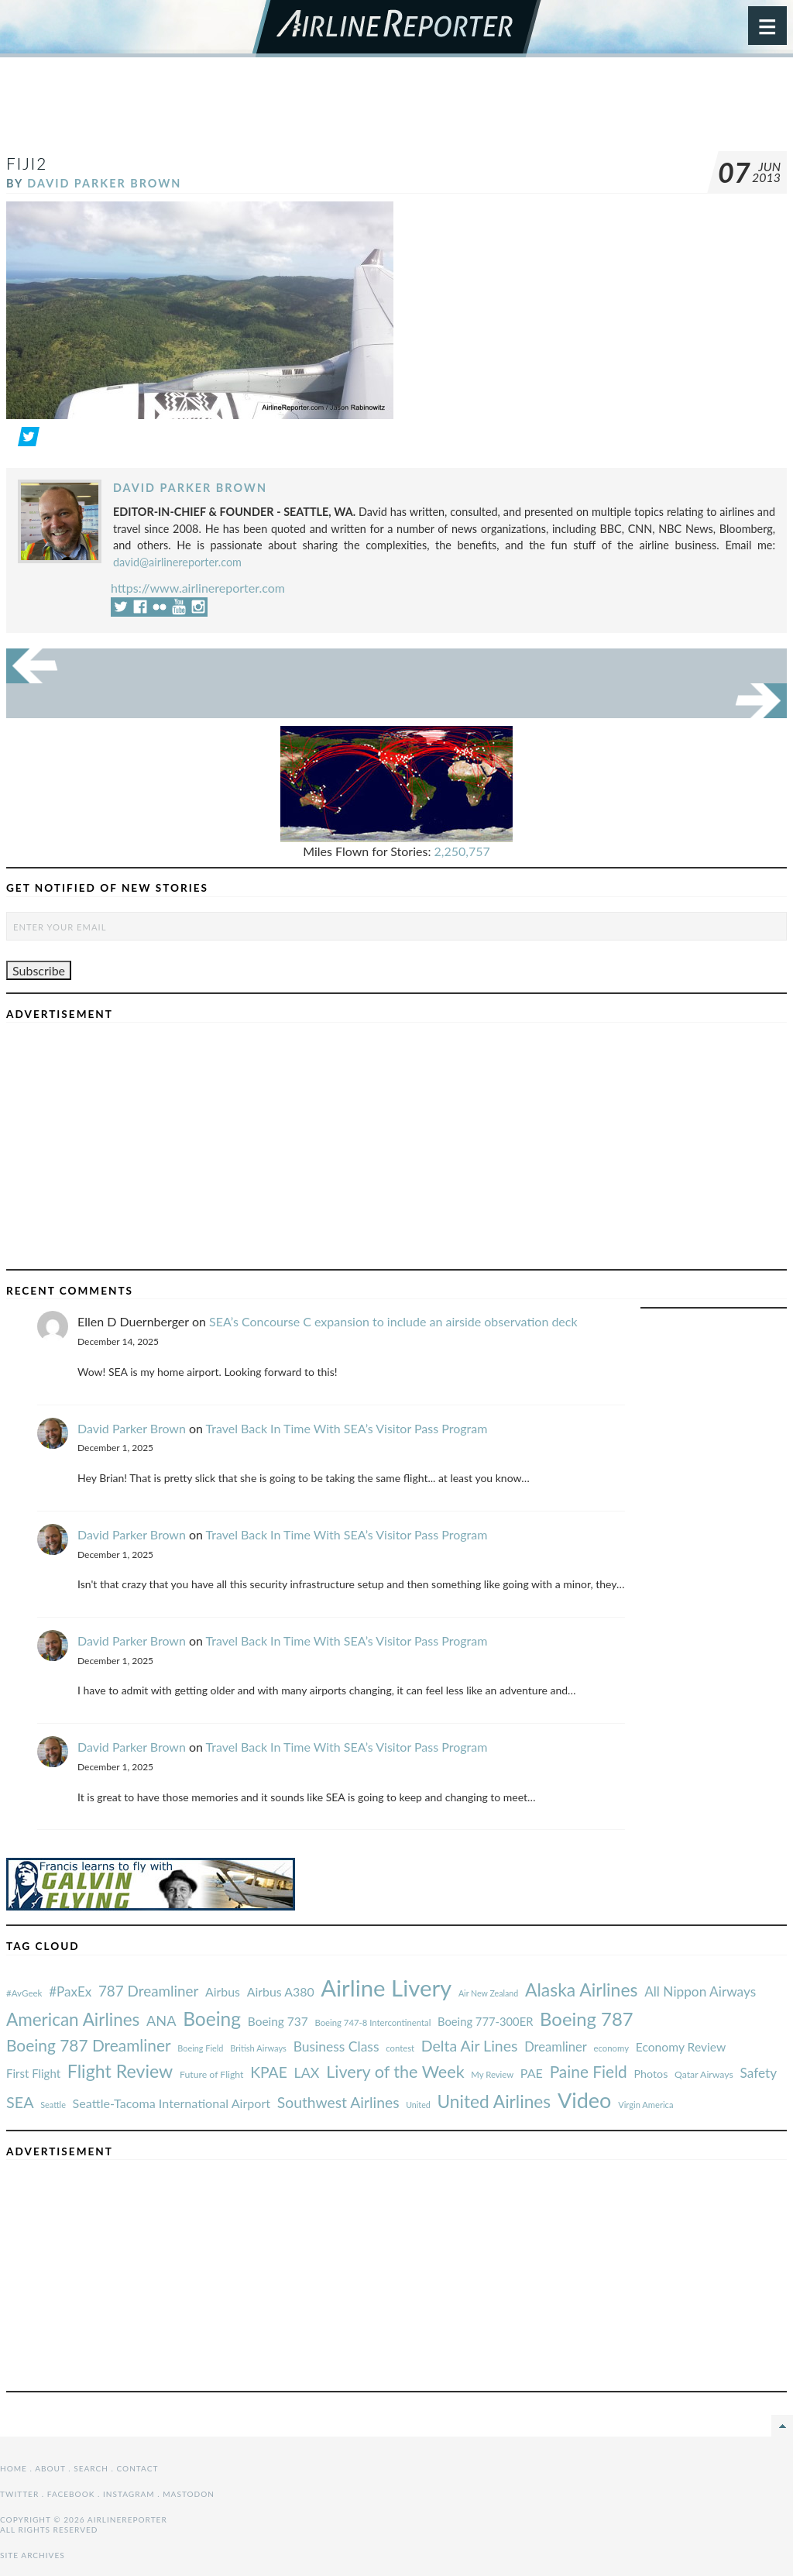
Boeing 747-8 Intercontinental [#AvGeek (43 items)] (372, 2022)
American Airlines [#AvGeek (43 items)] (72, 2019)
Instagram (129, 2494)
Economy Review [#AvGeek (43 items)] (681, 2047)
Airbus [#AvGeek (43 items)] (222, 1991)
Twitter (19, 2494)
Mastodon (189, 2494)
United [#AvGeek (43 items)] (418, 2105)
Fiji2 (26, 163)
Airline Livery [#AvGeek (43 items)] (386, 1987)
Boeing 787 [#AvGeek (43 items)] (586, 2018)
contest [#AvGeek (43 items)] (400, 2048)
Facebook (71, 2494)
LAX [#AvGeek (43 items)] (307, 2072)
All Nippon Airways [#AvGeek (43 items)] (700, 1991)
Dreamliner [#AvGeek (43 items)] (555, 2047)
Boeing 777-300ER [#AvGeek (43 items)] (485, 2021)
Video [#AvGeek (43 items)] (585, 2100)
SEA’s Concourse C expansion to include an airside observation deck (393, 1321)
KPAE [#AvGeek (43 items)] (268, 2072)
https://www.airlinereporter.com (198, 587)
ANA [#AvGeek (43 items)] (161, 2020)
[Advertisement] (396, 111)
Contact (138, 2468)
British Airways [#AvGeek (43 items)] (258, 2048)
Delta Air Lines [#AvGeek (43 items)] (469, 2046)
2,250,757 (462, 851)
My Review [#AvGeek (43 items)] (492, 2074)
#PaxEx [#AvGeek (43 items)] (70, 1991)
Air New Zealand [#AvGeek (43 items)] (488, 1993)
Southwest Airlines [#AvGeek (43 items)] (338, 2102)
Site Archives (32, 2555)
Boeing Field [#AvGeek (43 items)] (200, 2048)
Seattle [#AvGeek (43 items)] (53, 2105)
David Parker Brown (104, 183)
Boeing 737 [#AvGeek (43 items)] (278, 2021)
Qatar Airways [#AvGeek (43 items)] (704, 2074)
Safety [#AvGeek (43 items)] (758, 2073)
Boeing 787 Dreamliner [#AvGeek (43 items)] (88, 2045)
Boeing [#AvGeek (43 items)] (212, 2018)
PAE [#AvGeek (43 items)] (531, 2072)
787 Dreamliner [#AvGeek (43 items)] (148, 1991)
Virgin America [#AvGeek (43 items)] (645, 2105)
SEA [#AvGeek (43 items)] (20, 2102)
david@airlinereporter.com (177, 562)
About (50, 2468)
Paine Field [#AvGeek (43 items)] (588, 2071)
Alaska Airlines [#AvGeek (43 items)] (581, 1989)
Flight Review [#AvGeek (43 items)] (120, 2071)
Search (91, 2468)
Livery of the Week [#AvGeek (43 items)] (395, 2072)
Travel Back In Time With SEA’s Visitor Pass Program (347, 1428)
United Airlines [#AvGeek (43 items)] (494, 2101)
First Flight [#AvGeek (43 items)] (33, 2073)
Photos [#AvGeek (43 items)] (650, 2073)
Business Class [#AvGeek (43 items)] (336, 2046)
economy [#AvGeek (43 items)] (611, 2048)
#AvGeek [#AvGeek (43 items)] (24, 1993)
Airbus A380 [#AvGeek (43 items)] (280, 1991)
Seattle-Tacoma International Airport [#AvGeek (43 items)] (172, 2103)
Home (13, 2468)
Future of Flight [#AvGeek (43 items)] (212, 2074)
